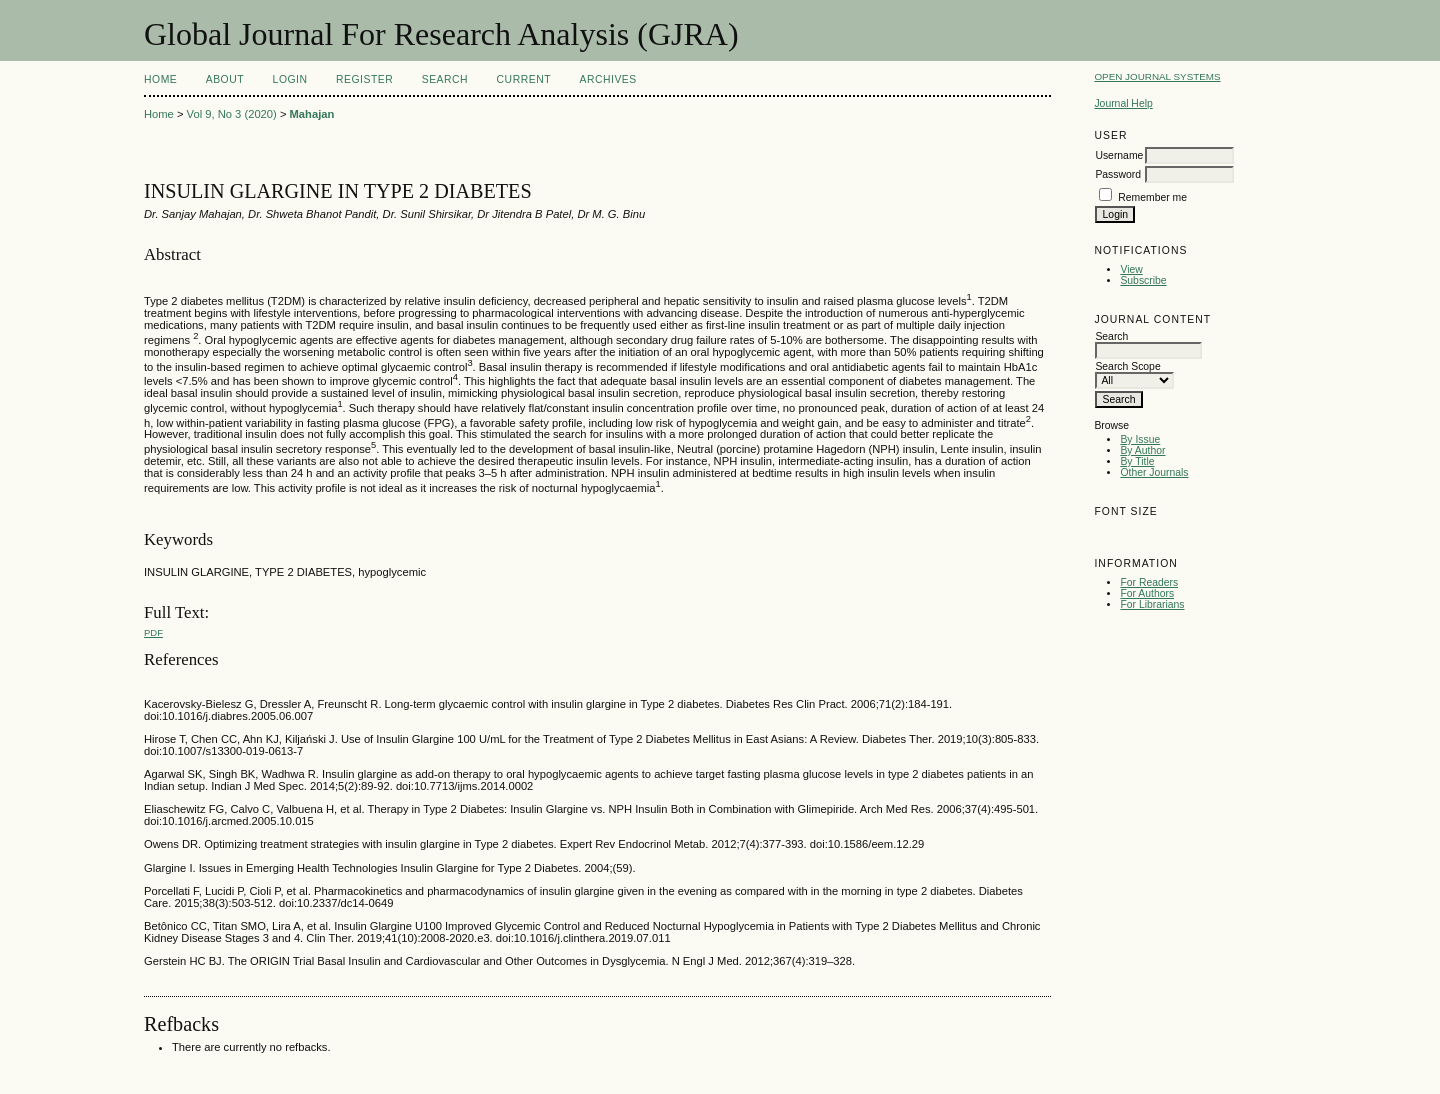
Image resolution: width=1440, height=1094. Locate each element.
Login (290, 79)
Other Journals (1154, 472)
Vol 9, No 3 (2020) (232, 114)
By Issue (1140, 439)
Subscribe (1143, 280)
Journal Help (1123, 103)
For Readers (1149, 582)
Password (1118, 174)
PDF (153, 632)
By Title (1137, 461)
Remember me (1152, 197)
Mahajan (312, 114)
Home (160, 79)
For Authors (1147, 593)
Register (364, 79)
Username (1119, 155)
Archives (607, 79)
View (1131, 269)
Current (524, 79)
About (225, 79)
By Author (1142, 450)
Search (445, 79)
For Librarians (1152, 604)
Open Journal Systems (1157, 76)
